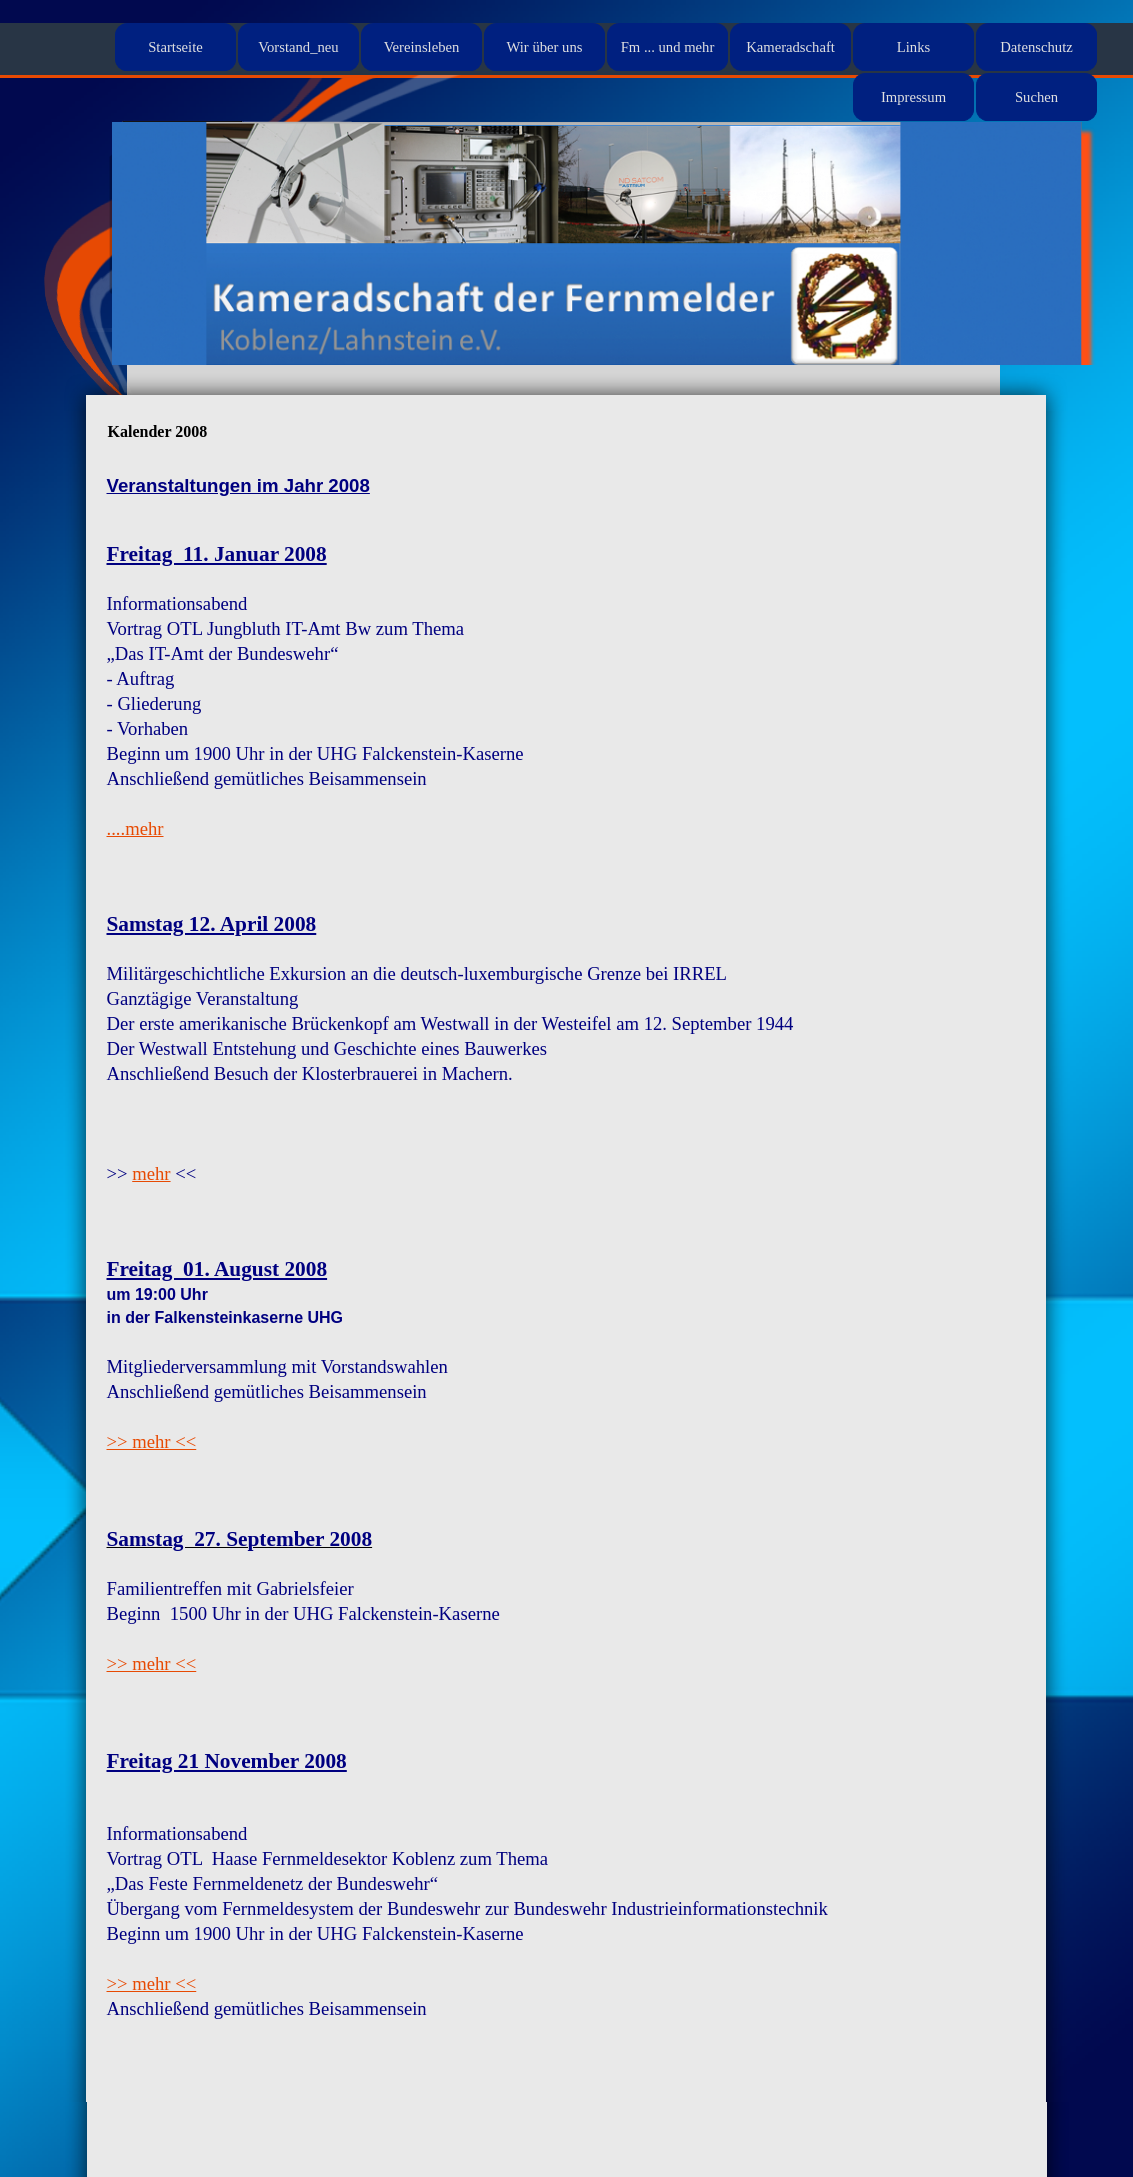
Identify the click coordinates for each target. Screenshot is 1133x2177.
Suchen (1036, 97)
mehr (151, 1173)
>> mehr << (152, 1441)
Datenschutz (1036, 47)
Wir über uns (545, 47)
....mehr (135, 828)
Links (913, 47)
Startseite (175, 47)
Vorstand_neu (298, 47)
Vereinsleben (422, 47)
